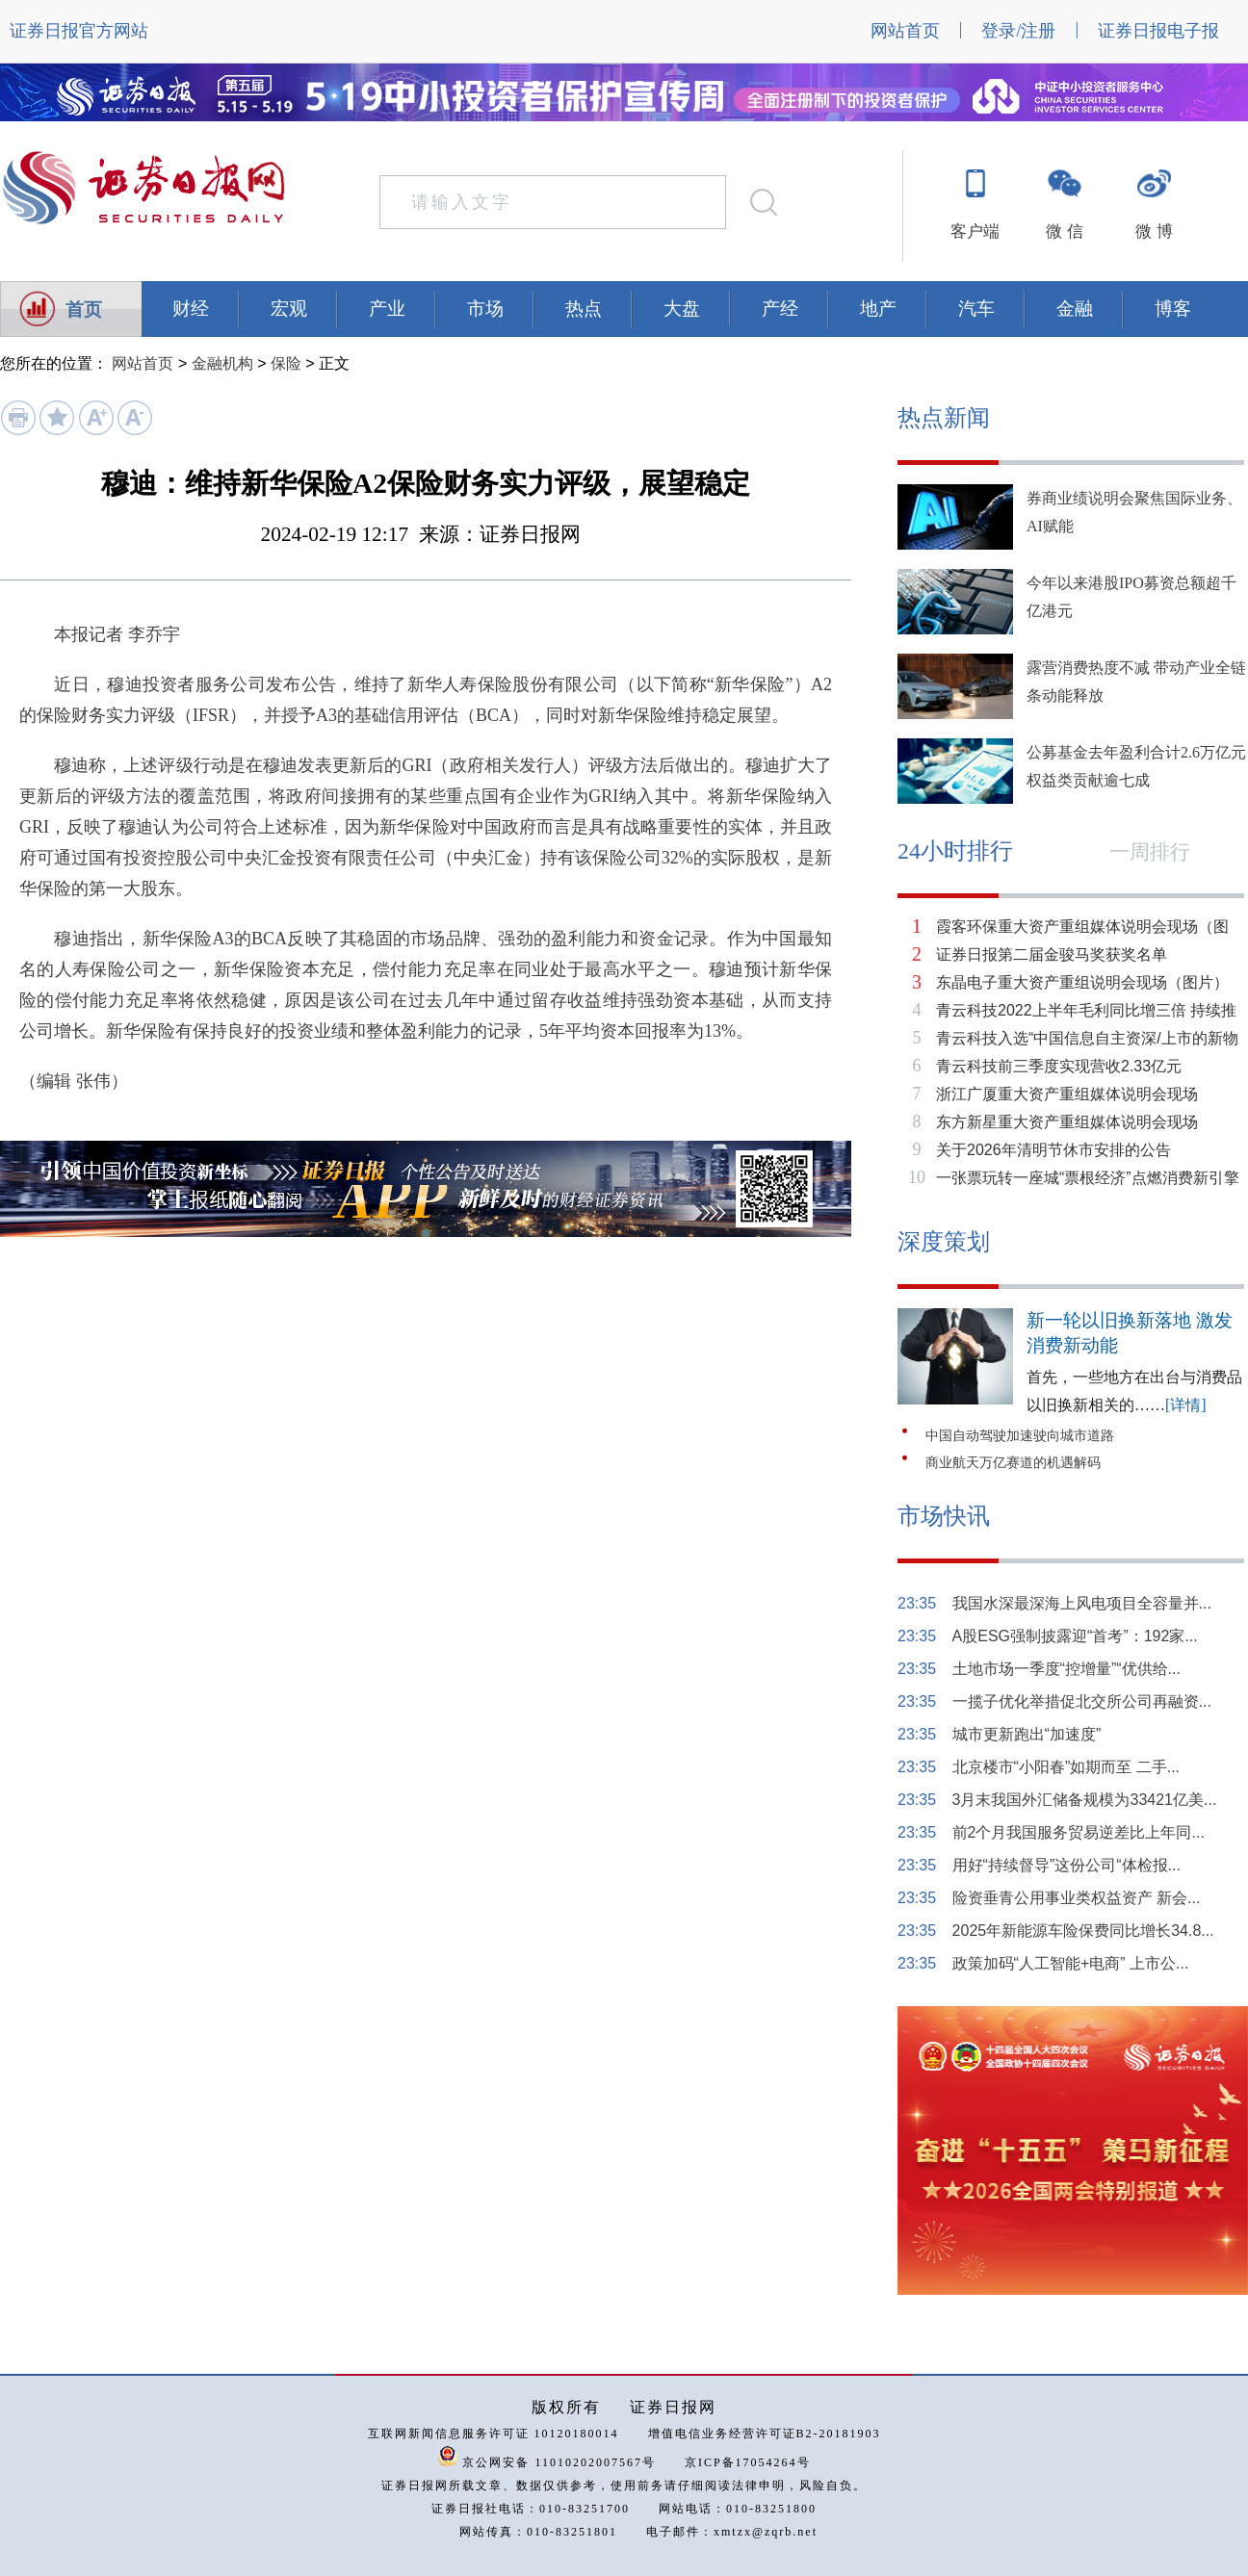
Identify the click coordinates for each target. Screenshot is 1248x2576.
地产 (878, 308)
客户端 (975, 231)
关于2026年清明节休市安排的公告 (1053, 1150)
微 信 (1064, 231)
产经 (780, 308)
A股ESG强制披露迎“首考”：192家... (1075, 1636)
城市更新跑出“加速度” (1027, 1734)
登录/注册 (1018, 30)
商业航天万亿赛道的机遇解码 (1013, 1462)
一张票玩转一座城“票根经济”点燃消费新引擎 (1087, 1178)
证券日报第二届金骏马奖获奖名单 (1051, 954)
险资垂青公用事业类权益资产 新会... (1076, 1898)
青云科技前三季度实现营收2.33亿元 (1059, 1066)
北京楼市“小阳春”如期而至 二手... (1066, 1767)
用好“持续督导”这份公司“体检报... (1066, 1865)
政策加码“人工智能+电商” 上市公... (1070, 1963)
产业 (387, 308)
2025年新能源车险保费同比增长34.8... (1083, 1930)
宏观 (289, 308)
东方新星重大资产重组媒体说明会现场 (1067, 1122)
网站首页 (905, 30)
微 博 (1153, 231)
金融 (1074, 308)
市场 (485, 308)
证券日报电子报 (1158, 30)
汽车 (976, 308)
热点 (583, 308)
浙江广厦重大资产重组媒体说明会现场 (1067, 1094)
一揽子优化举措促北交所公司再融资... (1081, 1701)
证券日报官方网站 (79, 30)
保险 (286, 363)
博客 (1173, 308)
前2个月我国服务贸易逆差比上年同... (1078, 1832)
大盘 (681, 308)
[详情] (1186, 1405)
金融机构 (222, 363)
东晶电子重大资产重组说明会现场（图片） (1082, 982)
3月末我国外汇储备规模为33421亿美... (1084, 1799)
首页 (83, 309)
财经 (190, 308)
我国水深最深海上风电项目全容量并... (1081, 1603)
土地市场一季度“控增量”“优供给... (1066, 1669)
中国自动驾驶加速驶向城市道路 (1019, 1436)
